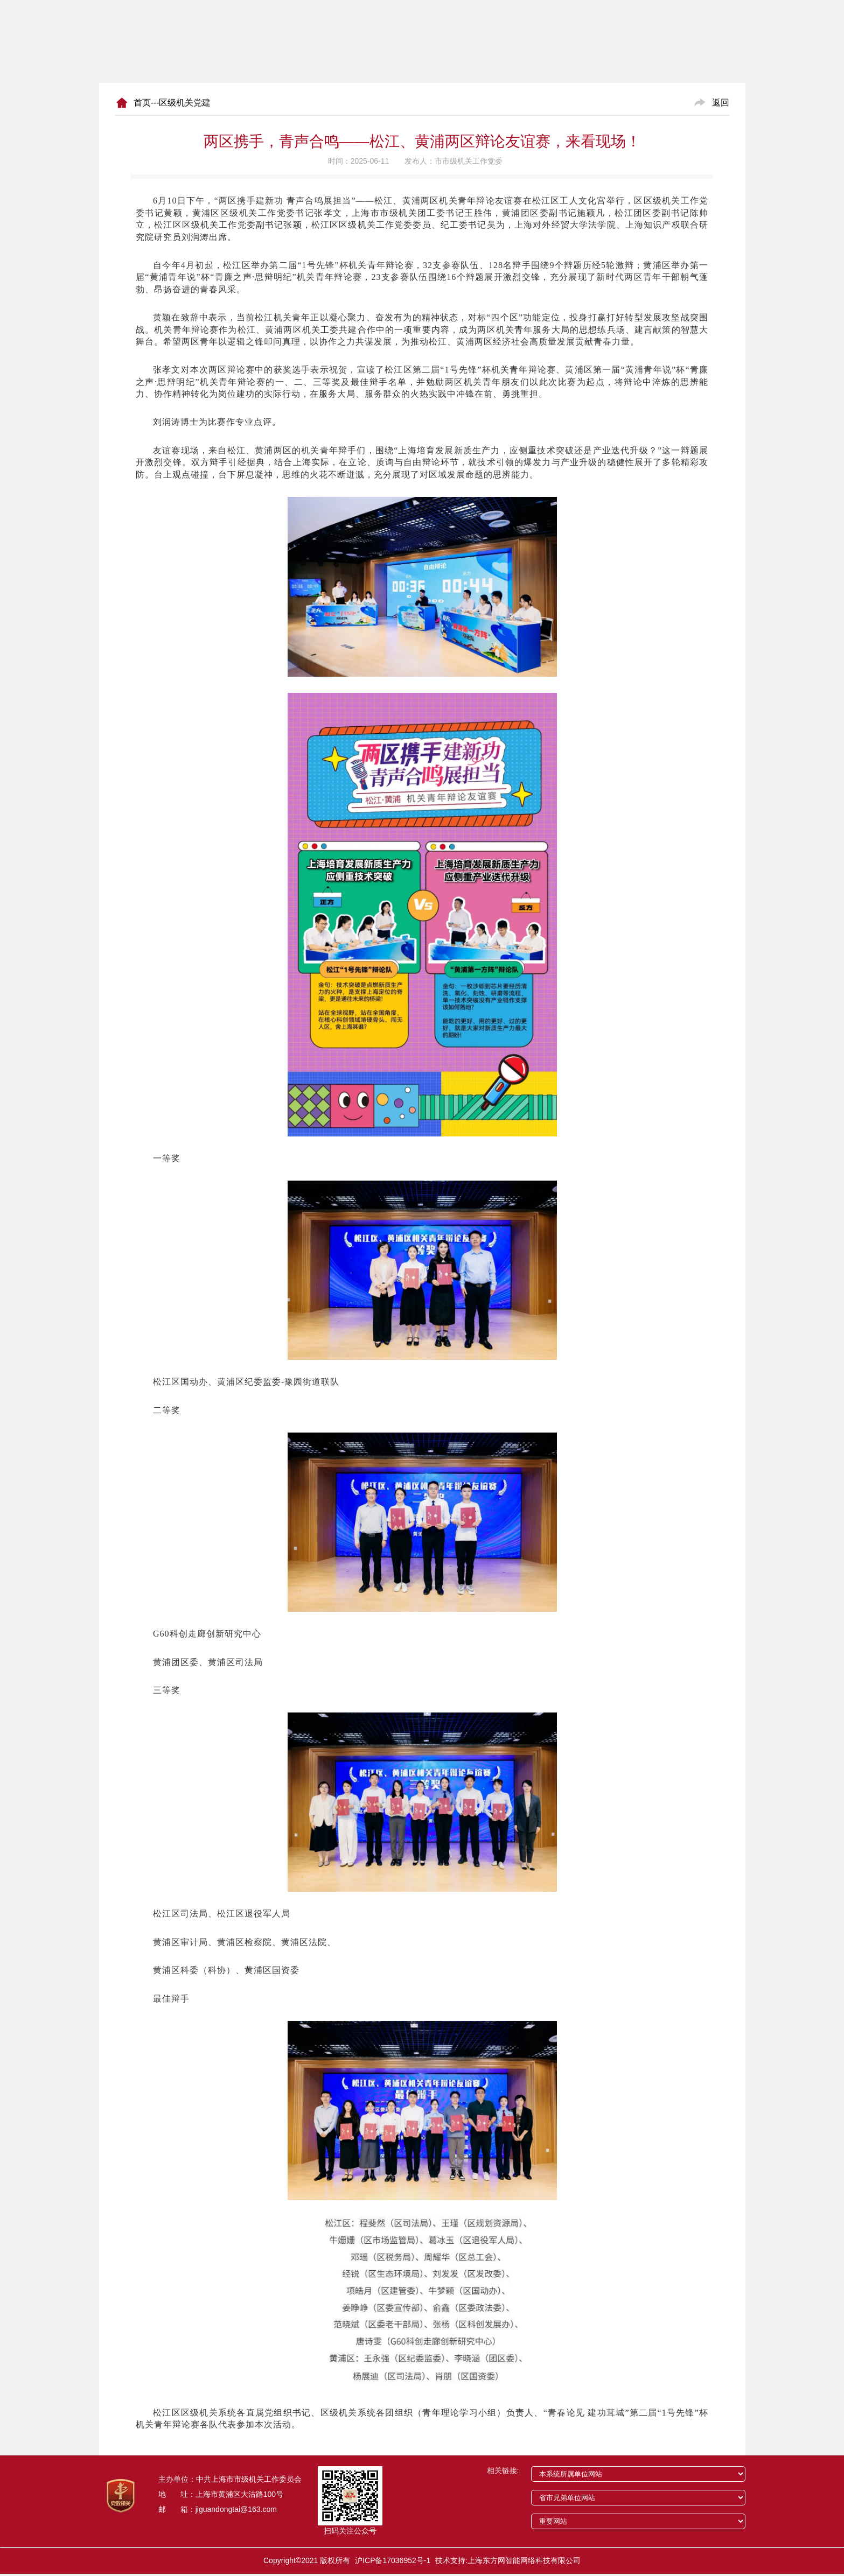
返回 (720, 102)
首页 (142, 102)
